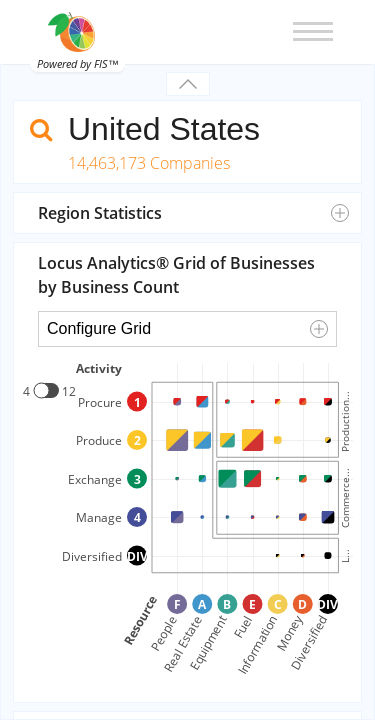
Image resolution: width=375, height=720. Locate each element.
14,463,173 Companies (149, 163)
